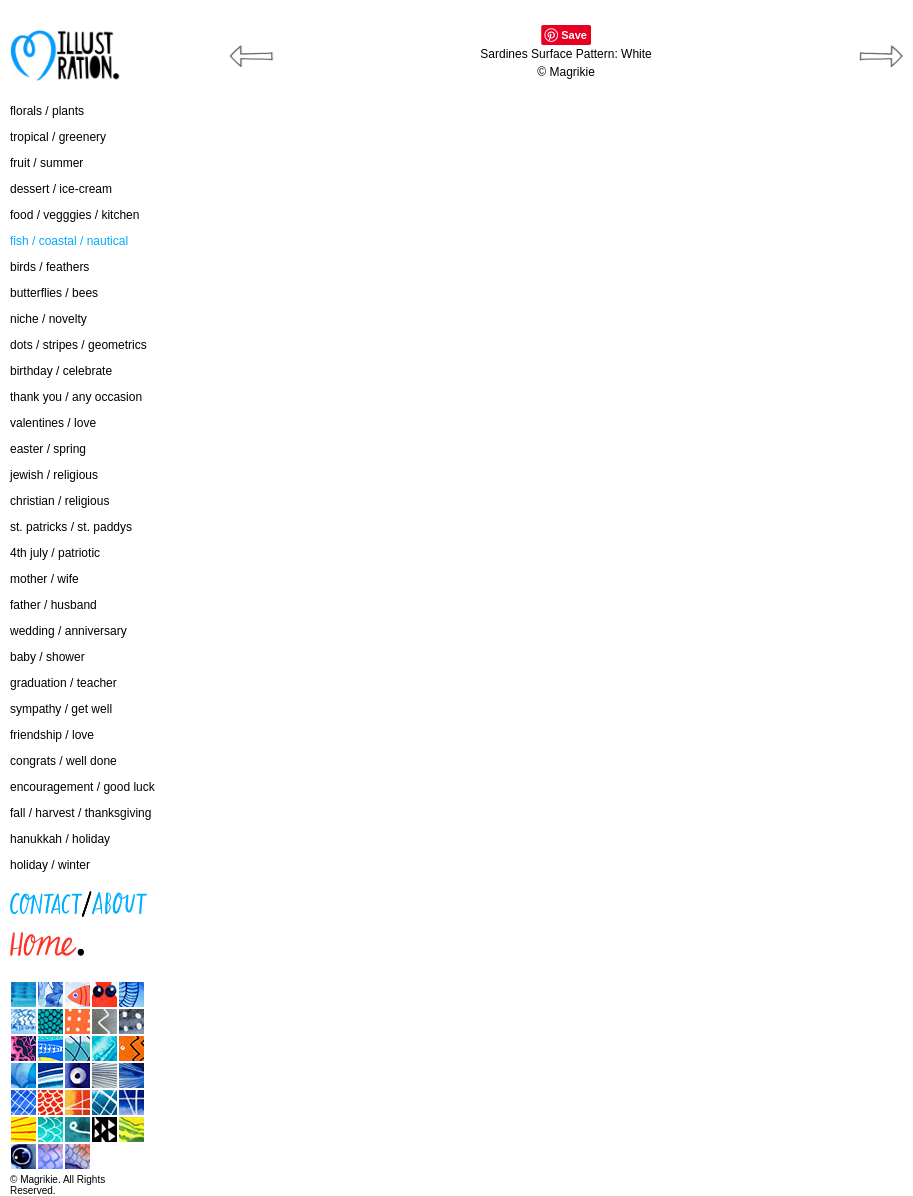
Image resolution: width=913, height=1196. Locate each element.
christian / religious (59, 501)
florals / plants (47, 111)
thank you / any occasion (76, 397)
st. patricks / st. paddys (71, 527)
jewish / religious (54, 475)
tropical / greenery (58, 137)
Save (574, 35)
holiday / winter (50, 865)
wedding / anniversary (68, 631)
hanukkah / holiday (60, 839)
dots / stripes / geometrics (78, 345)
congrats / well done (63, 761)
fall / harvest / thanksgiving (80, 813)
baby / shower (47, 657)
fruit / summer (46, 163)
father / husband (53, 605)
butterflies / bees (54, 293)
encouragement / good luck (82, 787)
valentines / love (53, 423)
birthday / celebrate (61, 371)
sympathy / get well (61, 709)
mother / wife (44, 579)
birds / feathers (49, 267)
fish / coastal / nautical (69, 241)
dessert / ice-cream (61, 189)
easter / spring (48, 449)
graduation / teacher (63, 683)
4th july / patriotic (55, 553)
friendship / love (52, 735)
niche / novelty (48, 319)
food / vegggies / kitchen (74, 215)
